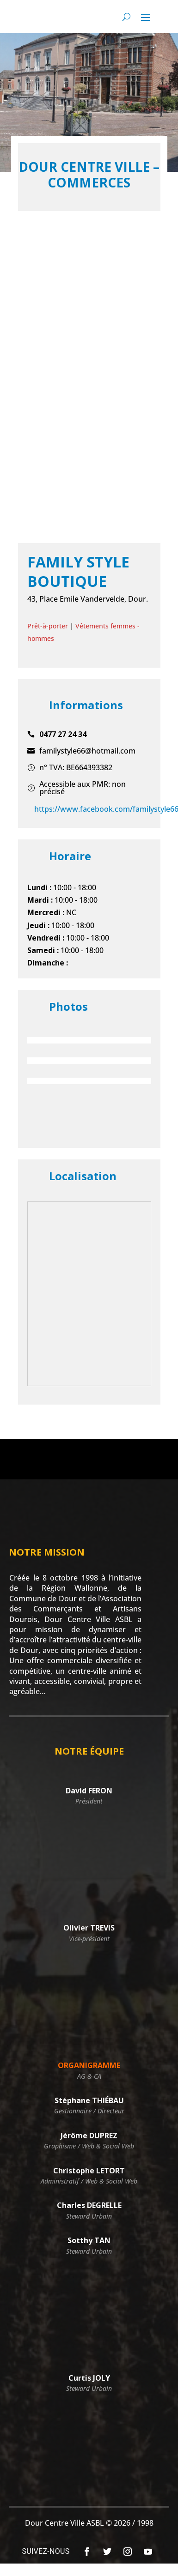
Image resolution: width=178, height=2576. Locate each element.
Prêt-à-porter (47, 625)
